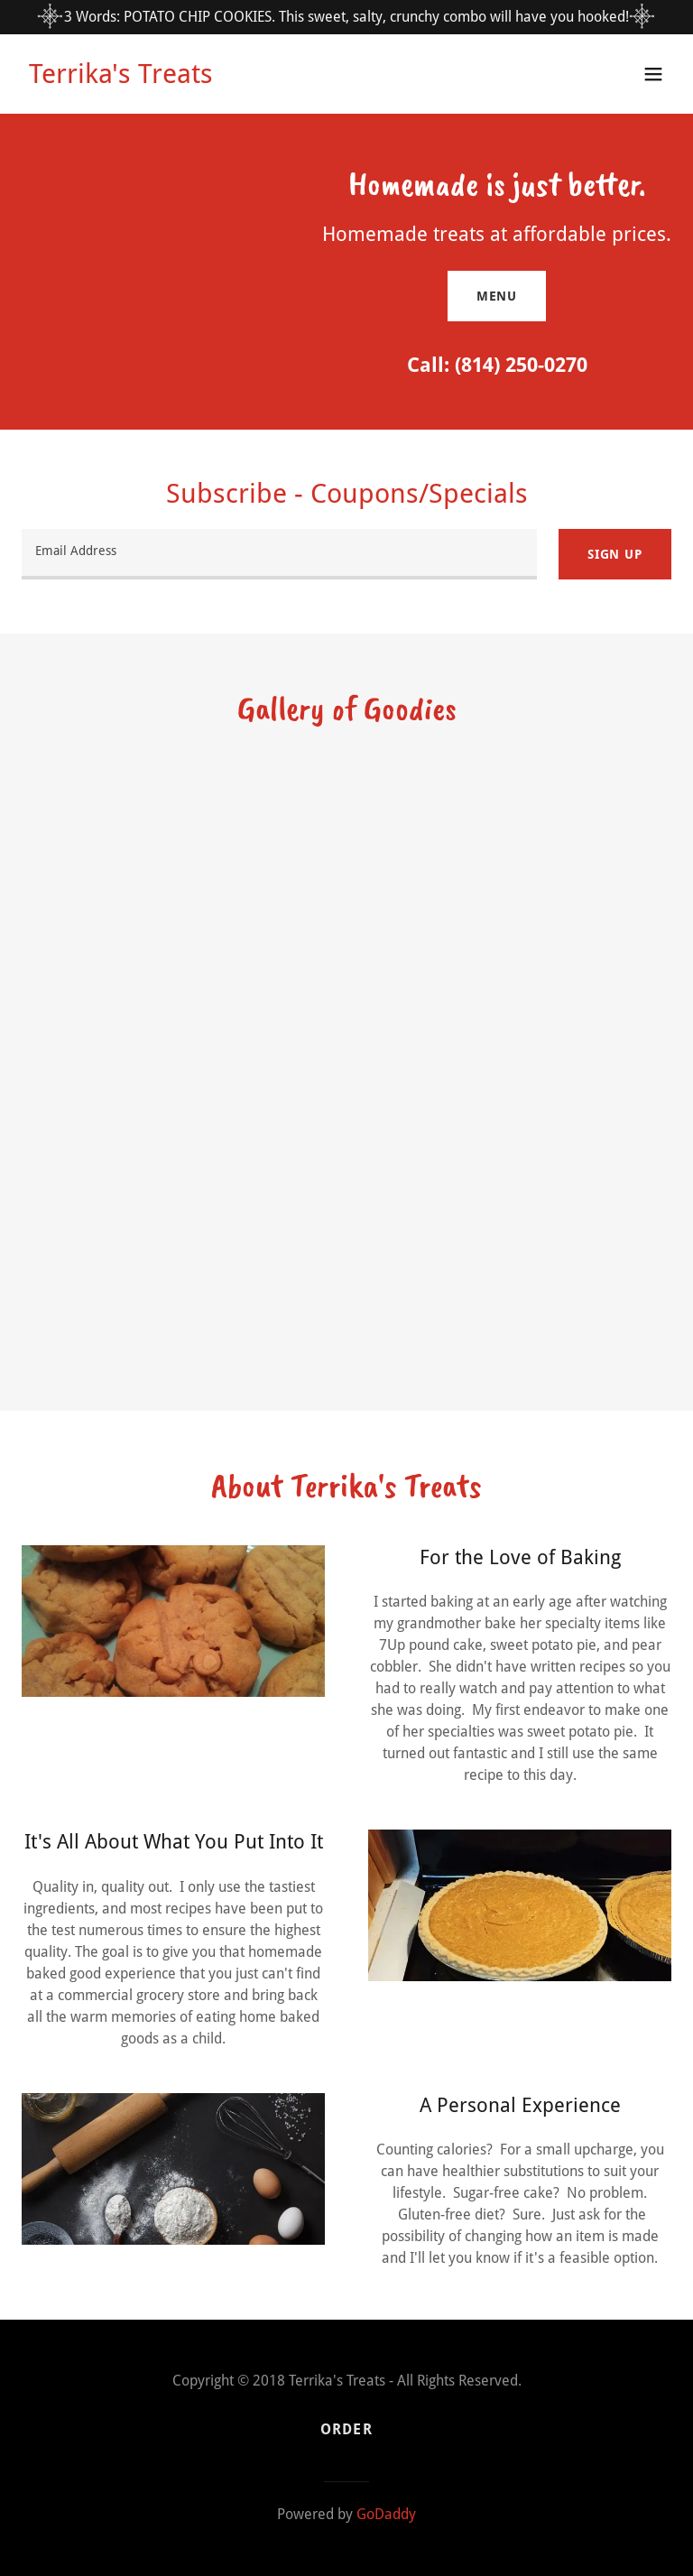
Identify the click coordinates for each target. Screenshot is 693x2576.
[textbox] (279, 554)
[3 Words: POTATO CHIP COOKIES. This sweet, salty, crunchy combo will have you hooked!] (346, 17)
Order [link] (346, 2429)
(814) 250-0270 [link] (521, 365)
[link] (121, 78)
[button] (653, 74)
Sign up (614, 554)
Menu (497, 296)
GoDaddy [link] (386, 2514)
